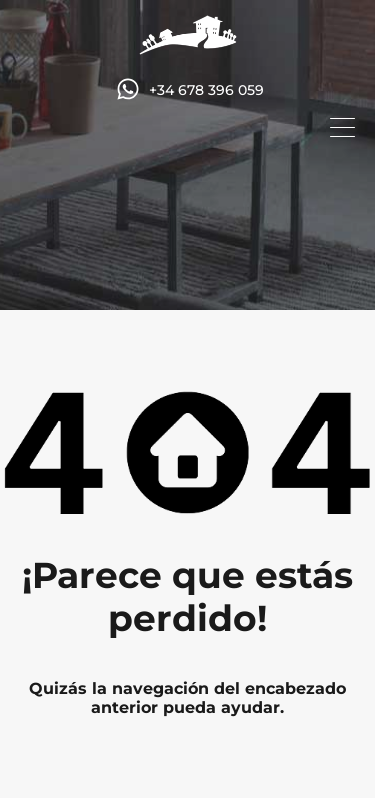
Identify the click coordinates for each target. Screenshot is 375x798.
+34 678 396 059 (206, 90)
